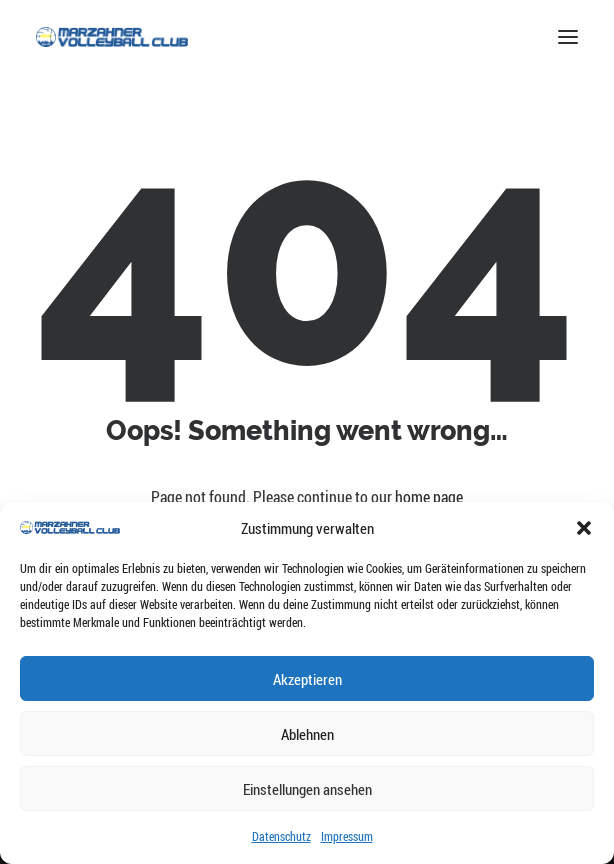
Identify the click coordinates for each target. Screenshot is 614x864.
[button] (584, 528)
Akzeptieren (307, 679)
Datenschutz (281, 836)
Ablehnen (307, 734)
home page (429, 497)
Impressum (347, 836)
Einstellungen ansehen (307, 789)
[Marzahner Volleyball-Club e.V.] (112, 37)
